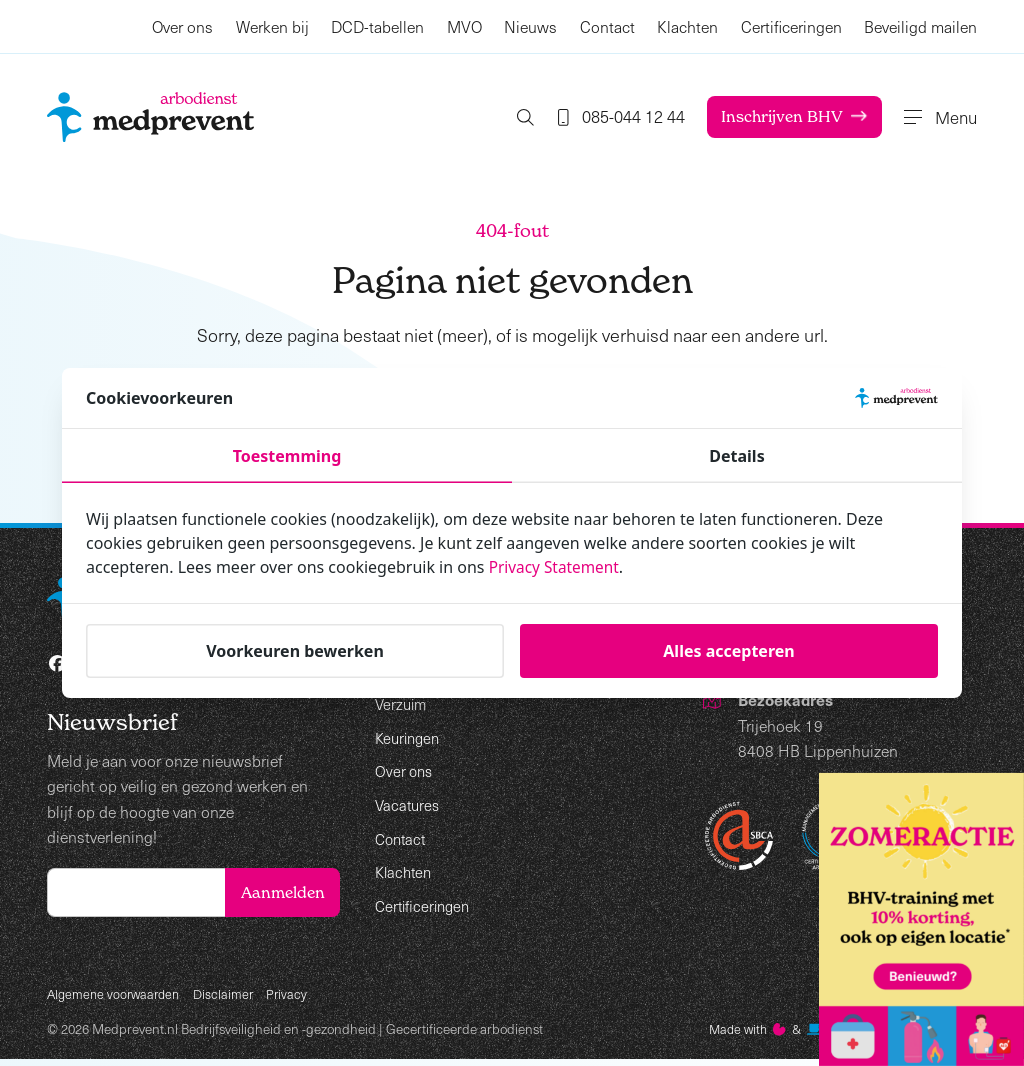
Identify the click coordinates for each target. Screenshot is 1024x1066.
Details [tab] (736, 456)
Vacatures (409, 803)
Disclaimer (232, 998)
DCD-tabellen (377, 26)
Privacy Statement (557, 567)
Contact (607, 26)
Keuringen (410, 736)
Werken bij (272, 26)
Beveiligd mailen (920, 26)
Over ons (182, 26)
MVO (464, 26)
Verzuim (402, 703)
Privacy (297, 998)
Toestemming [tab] (287, 456)
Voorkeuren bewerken (295, 651)
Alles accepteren (728, 651)
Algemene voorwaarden (117, 998)
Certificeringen (791, 26)
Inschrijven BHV (771, 116)
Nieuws (530, 26)
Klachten (687, 26)
